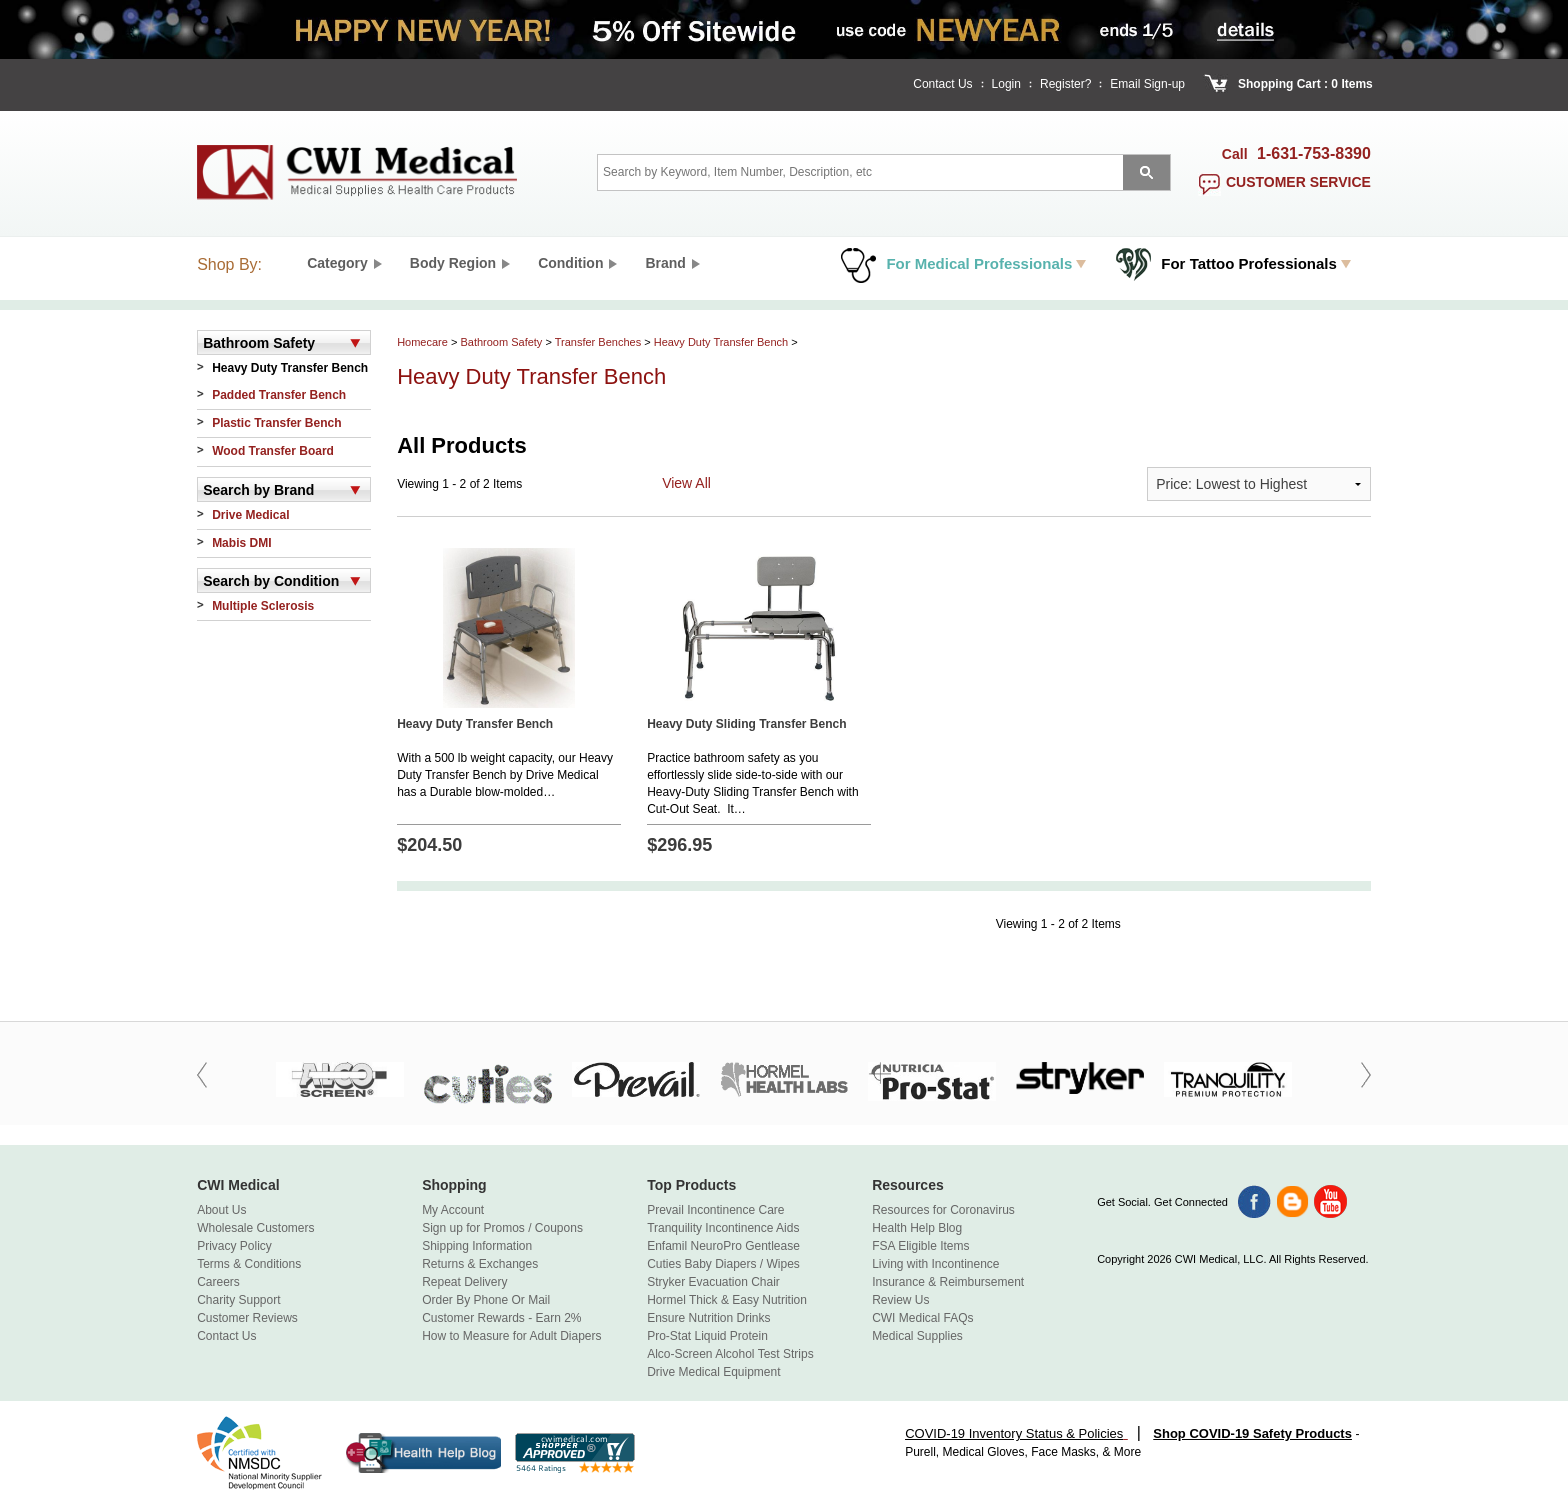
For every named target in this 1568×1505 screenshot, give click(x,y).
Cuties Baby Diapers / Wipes (723, 1264)
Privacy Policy (234, 1246)
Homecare (422, 342)
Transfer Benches (598, 342)
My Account (453, 1210)
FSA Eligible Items (920, 1246)
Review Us (900, 1300)
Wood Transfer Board (273, 451)
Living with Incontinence (935, 1264)
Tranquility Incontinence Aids (723, 1228)
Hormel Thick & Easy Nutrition (727, 1300)
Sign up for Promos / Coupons (502, 1228)
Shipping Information (477, 1246)
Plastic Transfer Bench (276, 423)
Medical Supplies (917, 1336)
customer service (1298, 182)
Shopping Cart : (1283, 84)
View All (686, 483)
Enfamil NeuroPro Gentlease (723, 1246)
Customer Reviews (247, 1318)
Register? (1065, 84)
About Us (221, 1210)
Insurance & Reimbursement (948, 1282)
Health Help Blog (917, 1228)
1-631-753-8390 (1314, 153)
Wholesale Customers (255, 1228)
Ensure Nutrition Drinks (708, 1318)
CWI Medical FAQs (922, 1318)
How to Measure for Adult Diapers (511, 1336)
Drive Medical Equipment (713, 1372)
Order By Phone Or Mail (486, 1300)
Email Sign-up (1147, 84)
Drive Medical (250, 515)
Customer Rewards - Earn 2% (501, 1318)
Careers (218, 1282)
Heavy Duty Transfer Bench (290, 368)
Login (1006, 84)
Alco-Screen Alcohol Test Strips (730, 1354)
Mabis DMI (241, 543)
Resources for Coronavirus (943, 1210)
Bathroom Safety (501, 342)
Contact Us (942, 84)
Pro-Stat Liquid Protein (707, 1336)
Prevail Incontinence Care (715, 1210)
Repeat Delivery (464, 1282)
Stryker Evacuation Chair (713, 1282)
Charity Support (238, 1300)
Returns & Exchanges (480, 1264)
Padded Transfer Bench (279, 395)
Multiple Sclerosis (263, 606)
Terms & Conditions (249, 1264)
